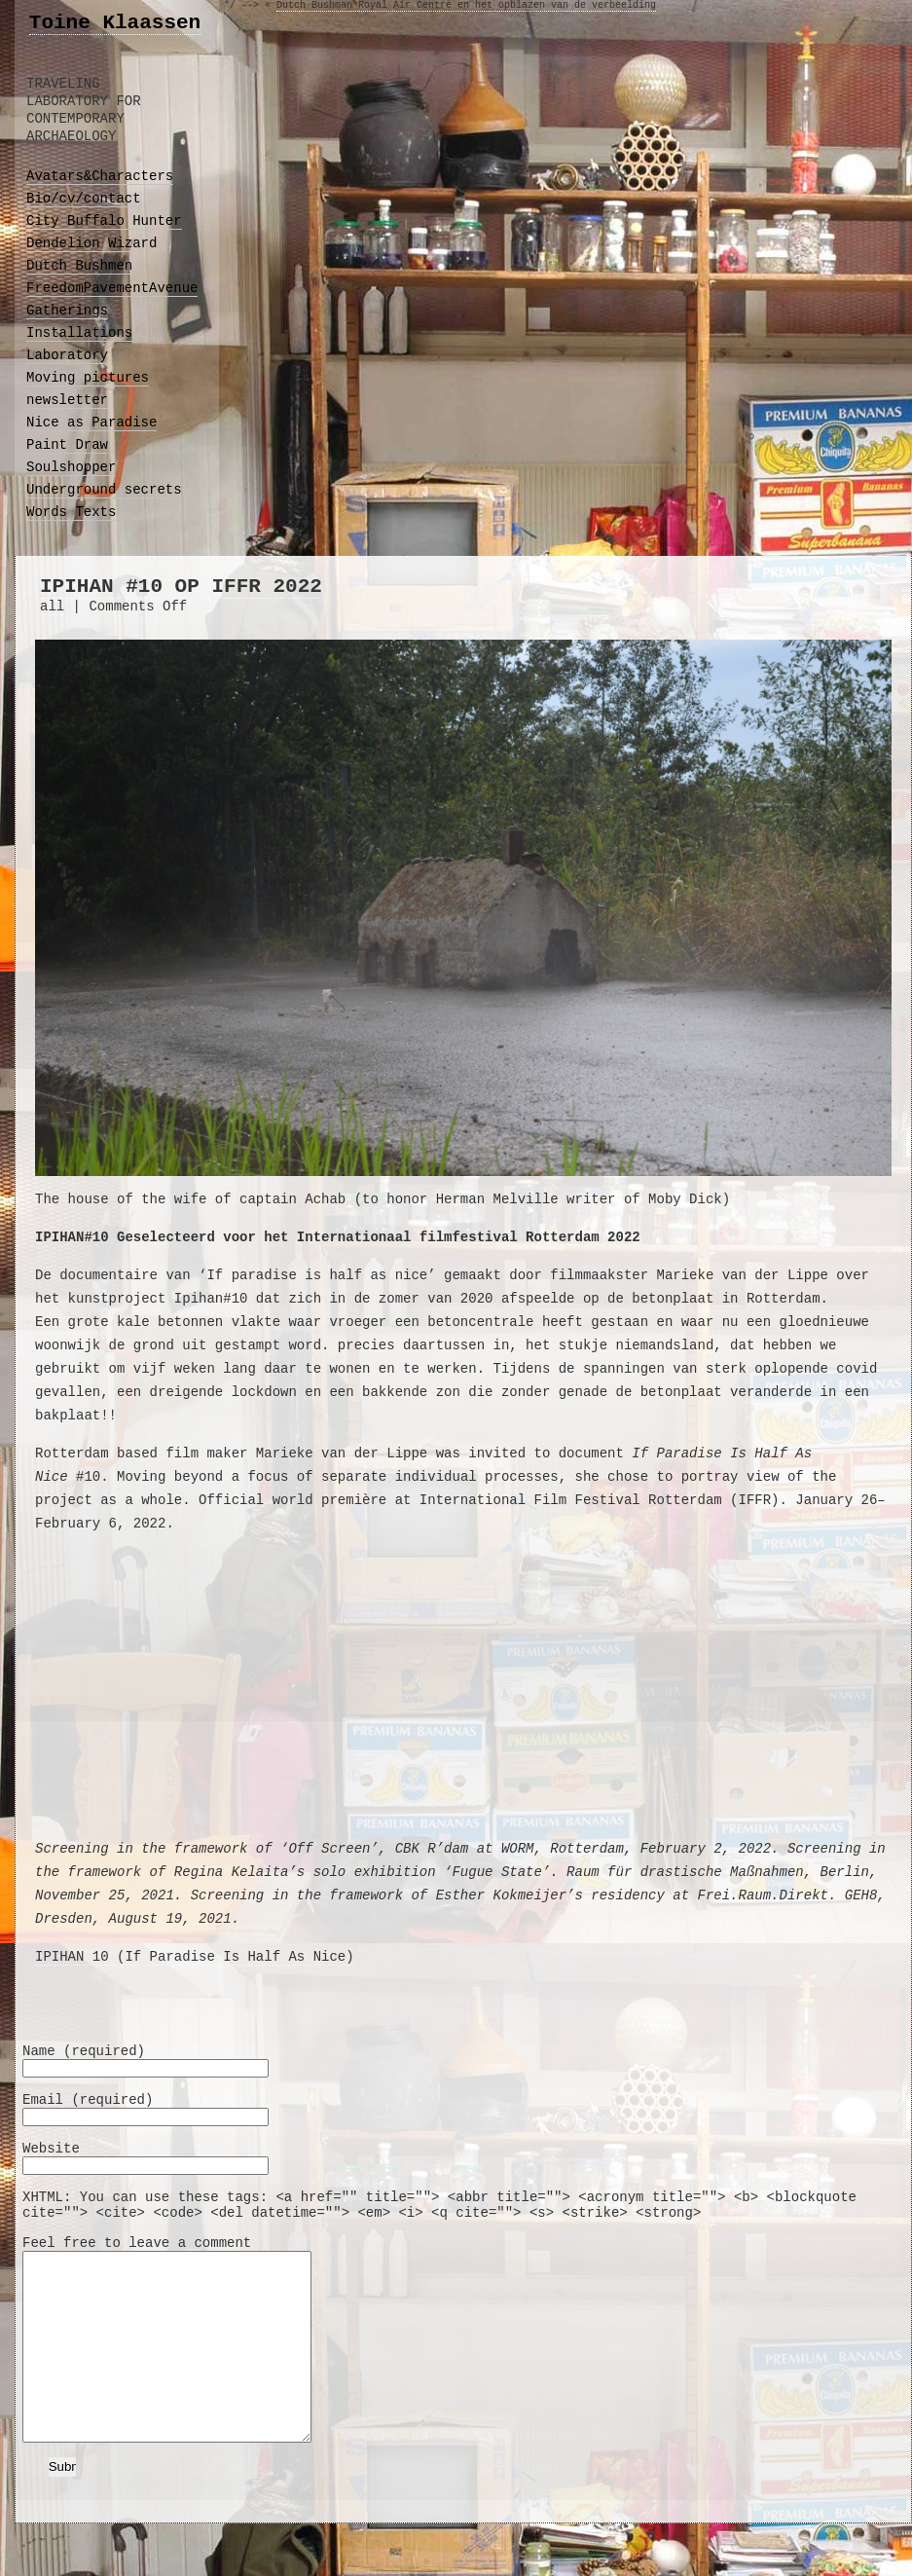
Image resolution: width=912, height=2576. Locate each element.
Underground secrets (104, 489)
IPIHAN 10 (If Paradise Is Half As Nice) (194, 1957)
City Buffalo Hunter (104, 221)
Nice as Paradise (91, 422)
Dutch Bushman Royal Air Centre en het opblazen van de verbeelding (466, 5)
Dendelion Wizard (91, 243)
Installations (79, 333)
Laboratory (67, 355)
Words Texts (71, 512)
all (52, 606)
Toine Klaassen (115, 23)
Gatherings (67, 310)
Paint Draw (67, 445)
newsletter (67, 400)
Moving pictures (87, 378)
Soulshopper (71, 467)
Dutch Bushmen (79, 266)
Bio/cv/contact (83, 198)
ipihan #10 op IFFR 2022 (181, 586)
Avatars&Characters (99, 176)
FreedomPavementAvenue (112, 288)
